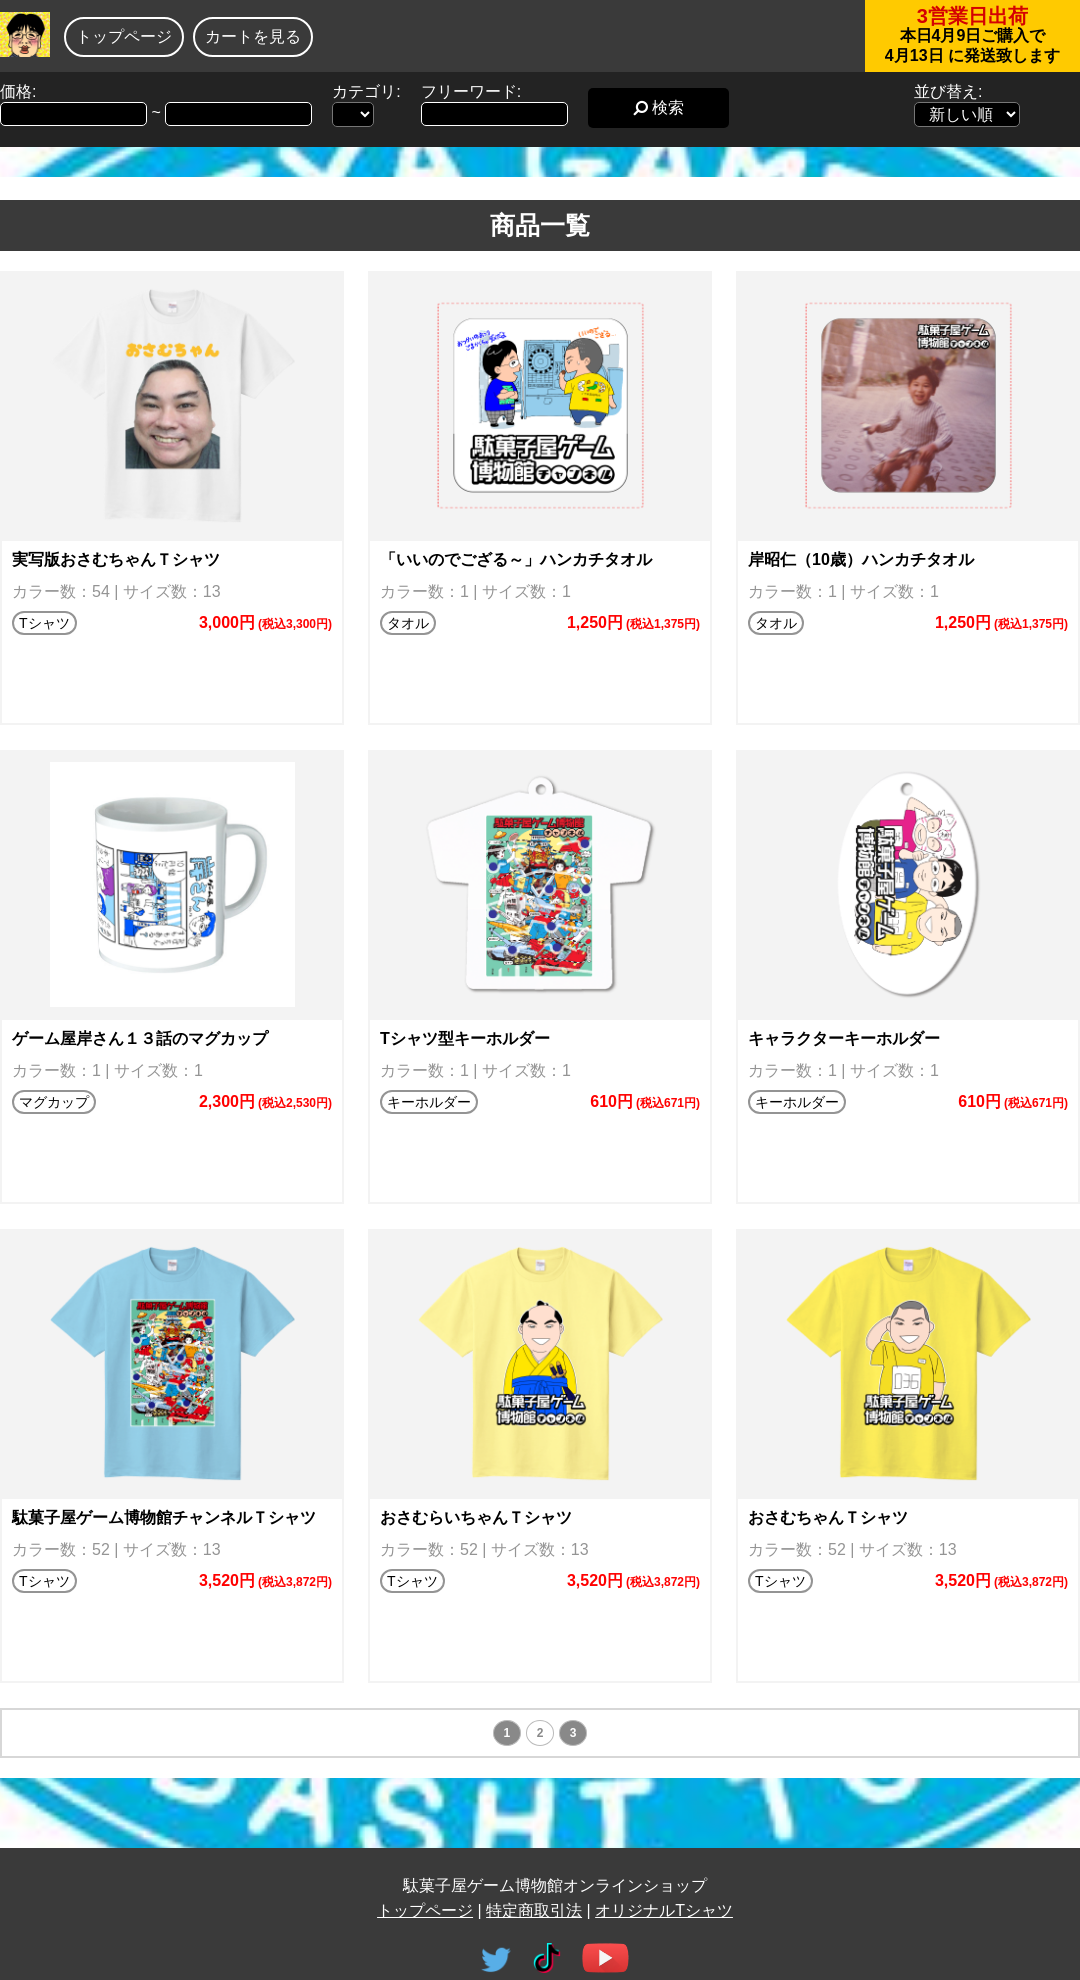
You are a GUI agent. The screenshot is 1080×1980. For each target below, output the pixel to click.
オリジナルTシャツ (664, 1910)
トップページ (124, 36)
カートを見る (253, 36)
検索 (658, 107)
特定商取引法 (534, 1910)
